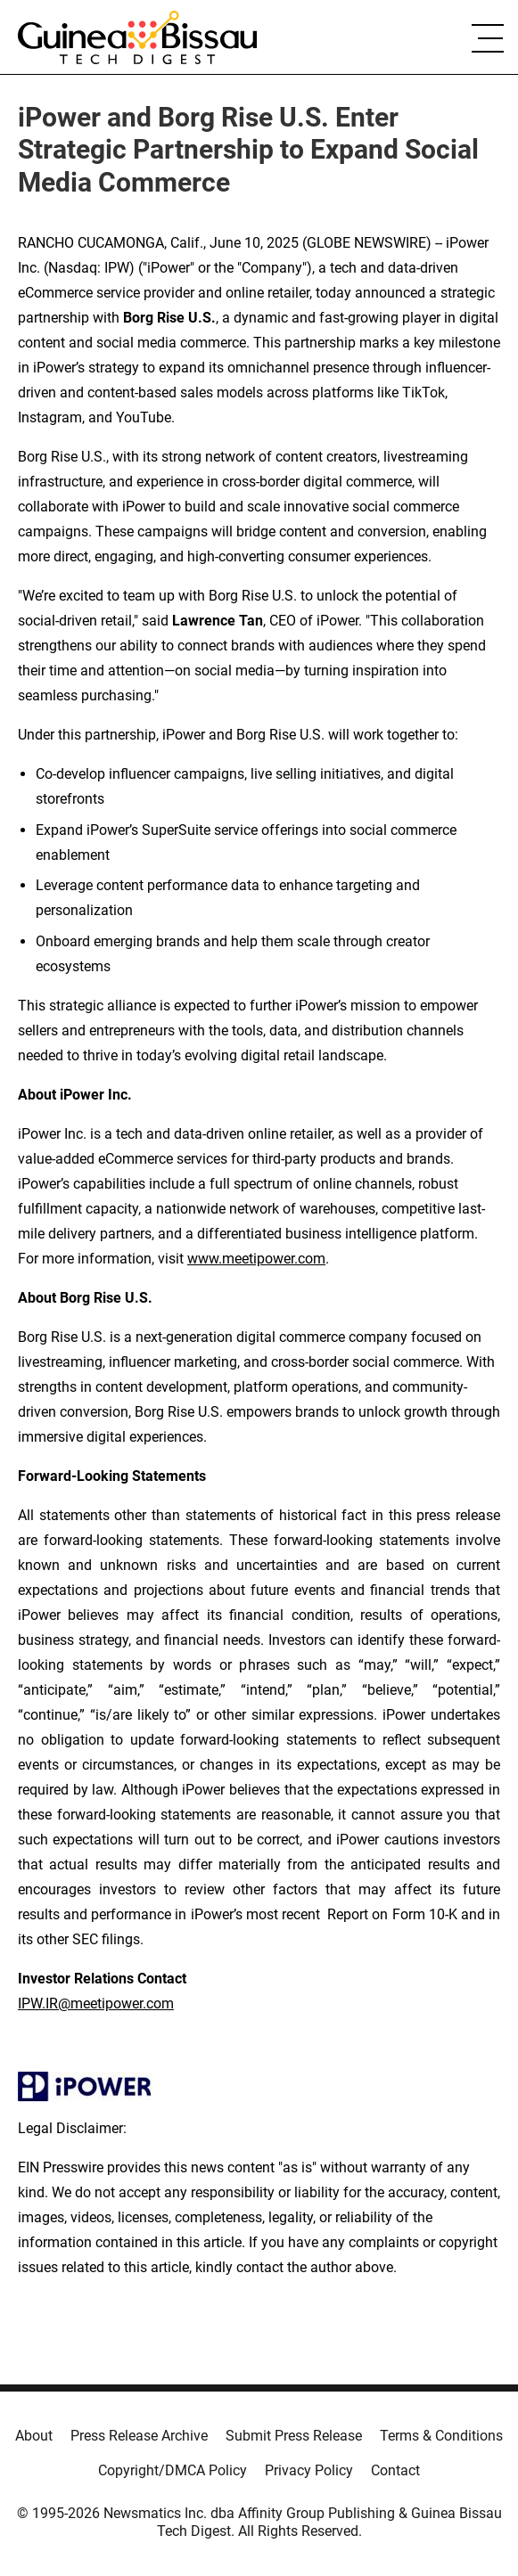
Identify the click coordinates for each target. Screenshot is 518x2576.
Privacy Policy (309, 2470)
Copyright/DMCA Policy (172, 2470)
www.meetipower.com (256, 1258)
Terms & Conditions (441, 2435)
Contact (395, 2470)
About (34, 2435)
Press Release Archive (139, 2435)
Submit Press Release (294, 2435)
